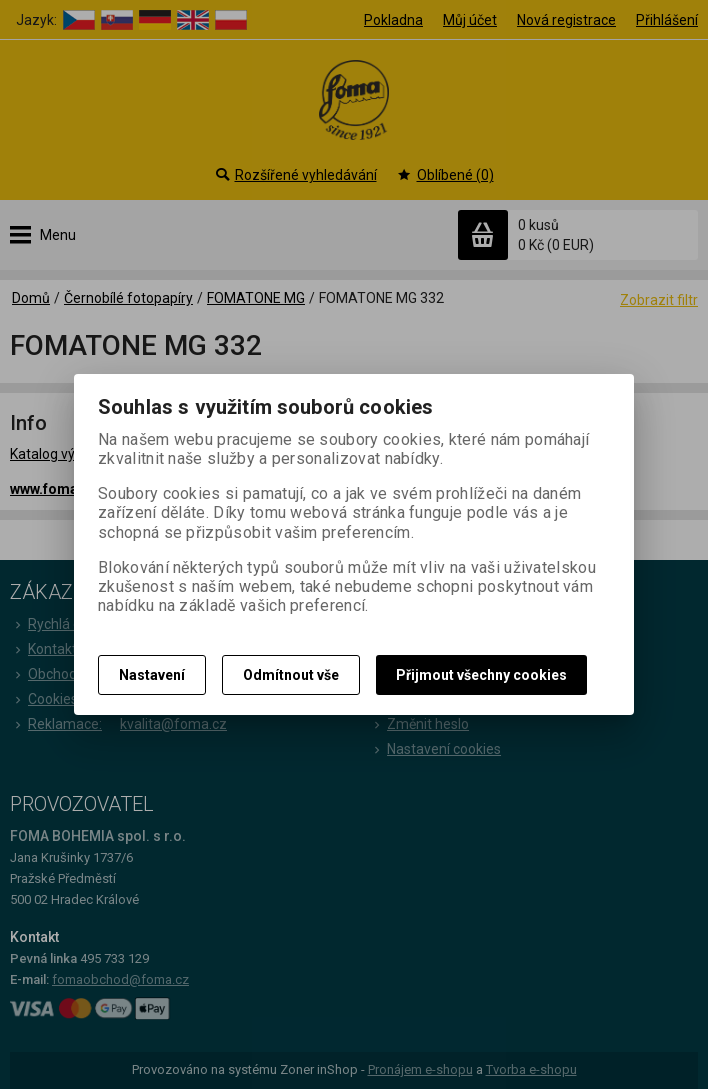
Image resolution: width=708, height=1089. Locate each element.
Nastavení (152, 675)
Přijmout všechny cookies (481, 675)
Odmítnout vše (291, 675)
